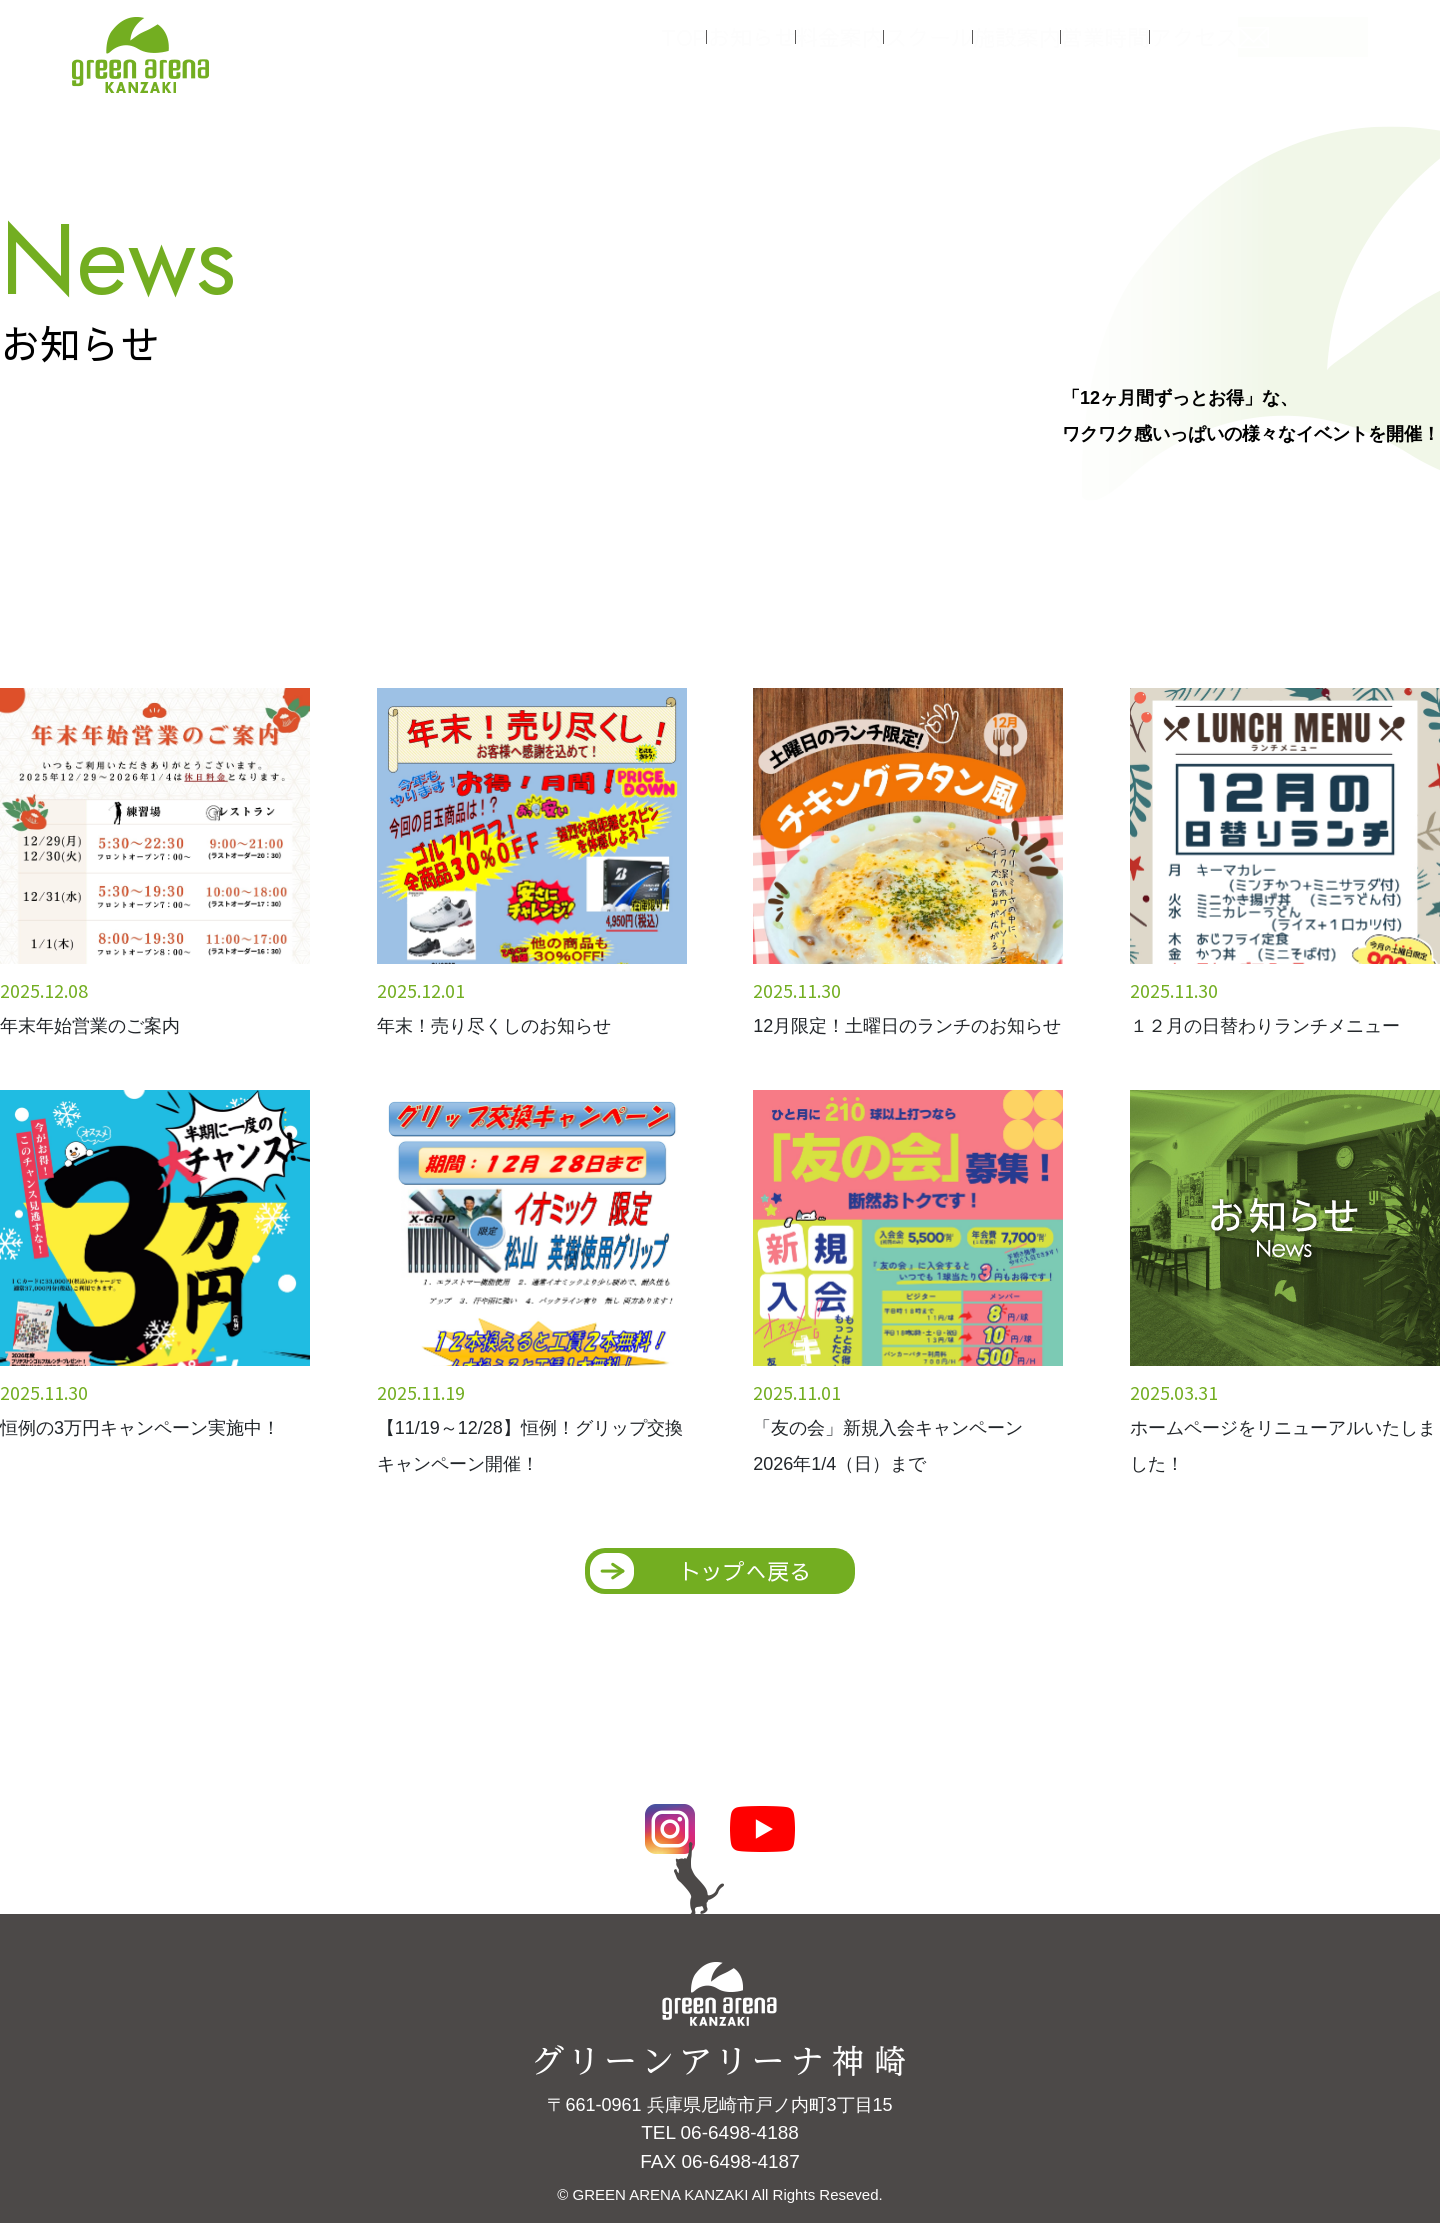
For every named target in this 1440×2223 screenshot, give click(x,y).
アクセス (1260, 48)
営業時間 (1160, 48)
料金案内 (860, 48)
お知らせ (760, 48)
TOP (675, 48)
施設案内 (1060, 48)
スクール (960, 48)
